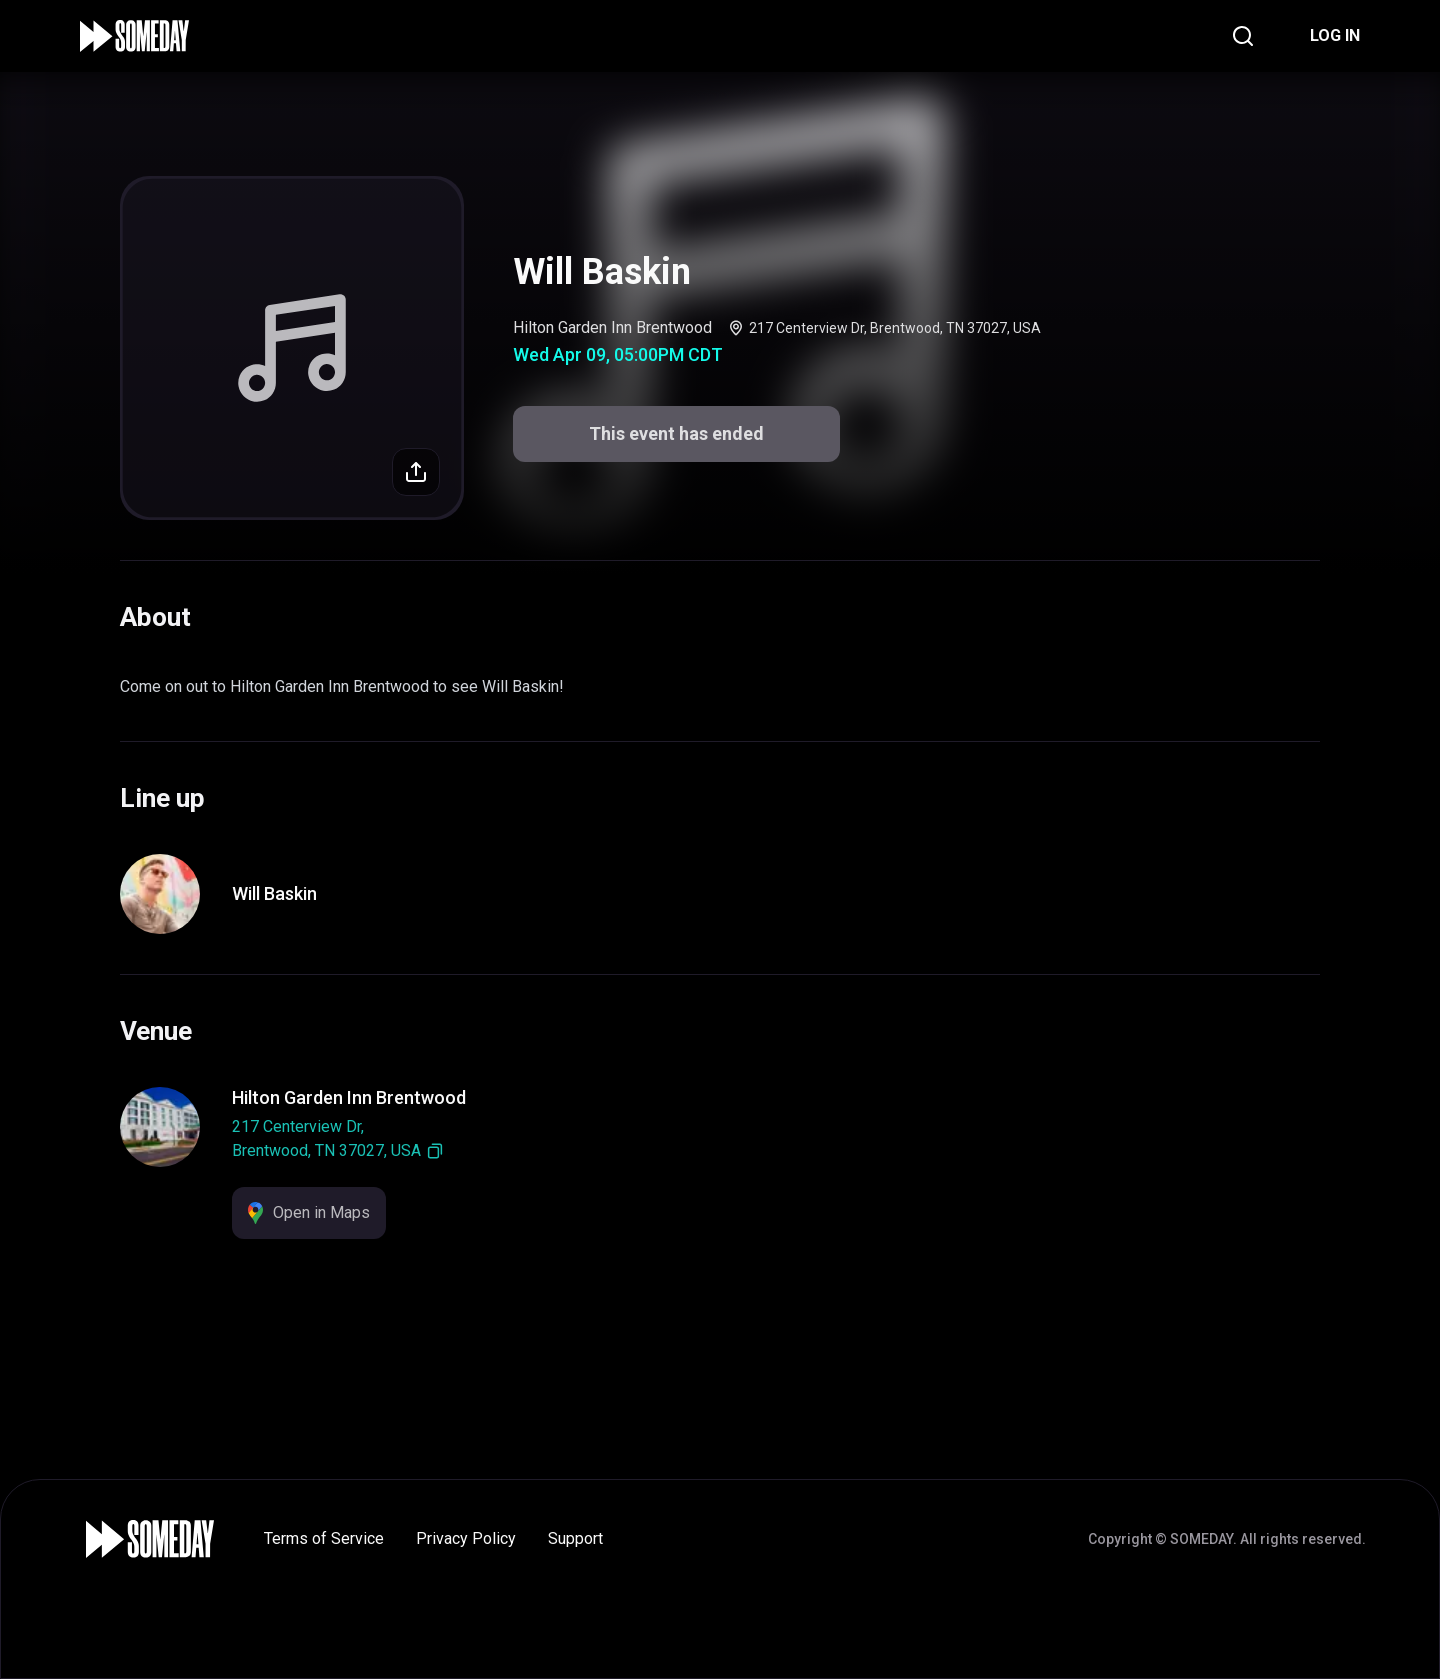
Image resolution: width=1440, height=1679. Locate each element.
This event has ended (676, 433)
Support (575, 1538)
